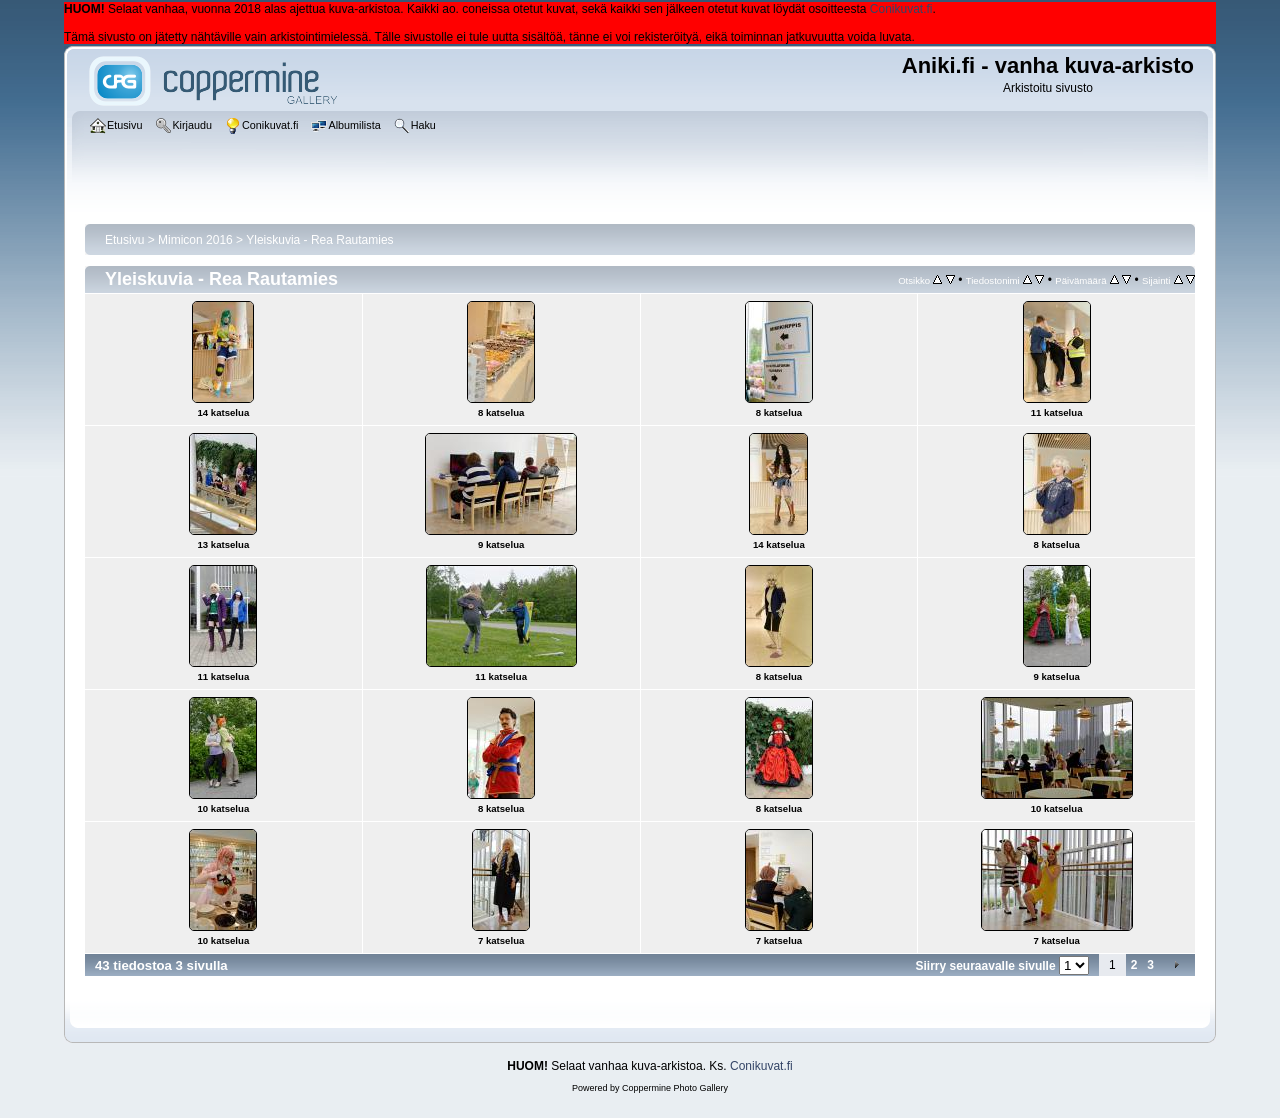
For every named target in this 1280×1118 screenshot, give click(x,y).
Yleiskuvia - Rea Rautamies (319, 240)
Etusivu (124, 240)
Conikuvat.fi (901, 9)
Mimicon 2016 (195, 240)
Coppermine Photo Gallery (675, 1088)
